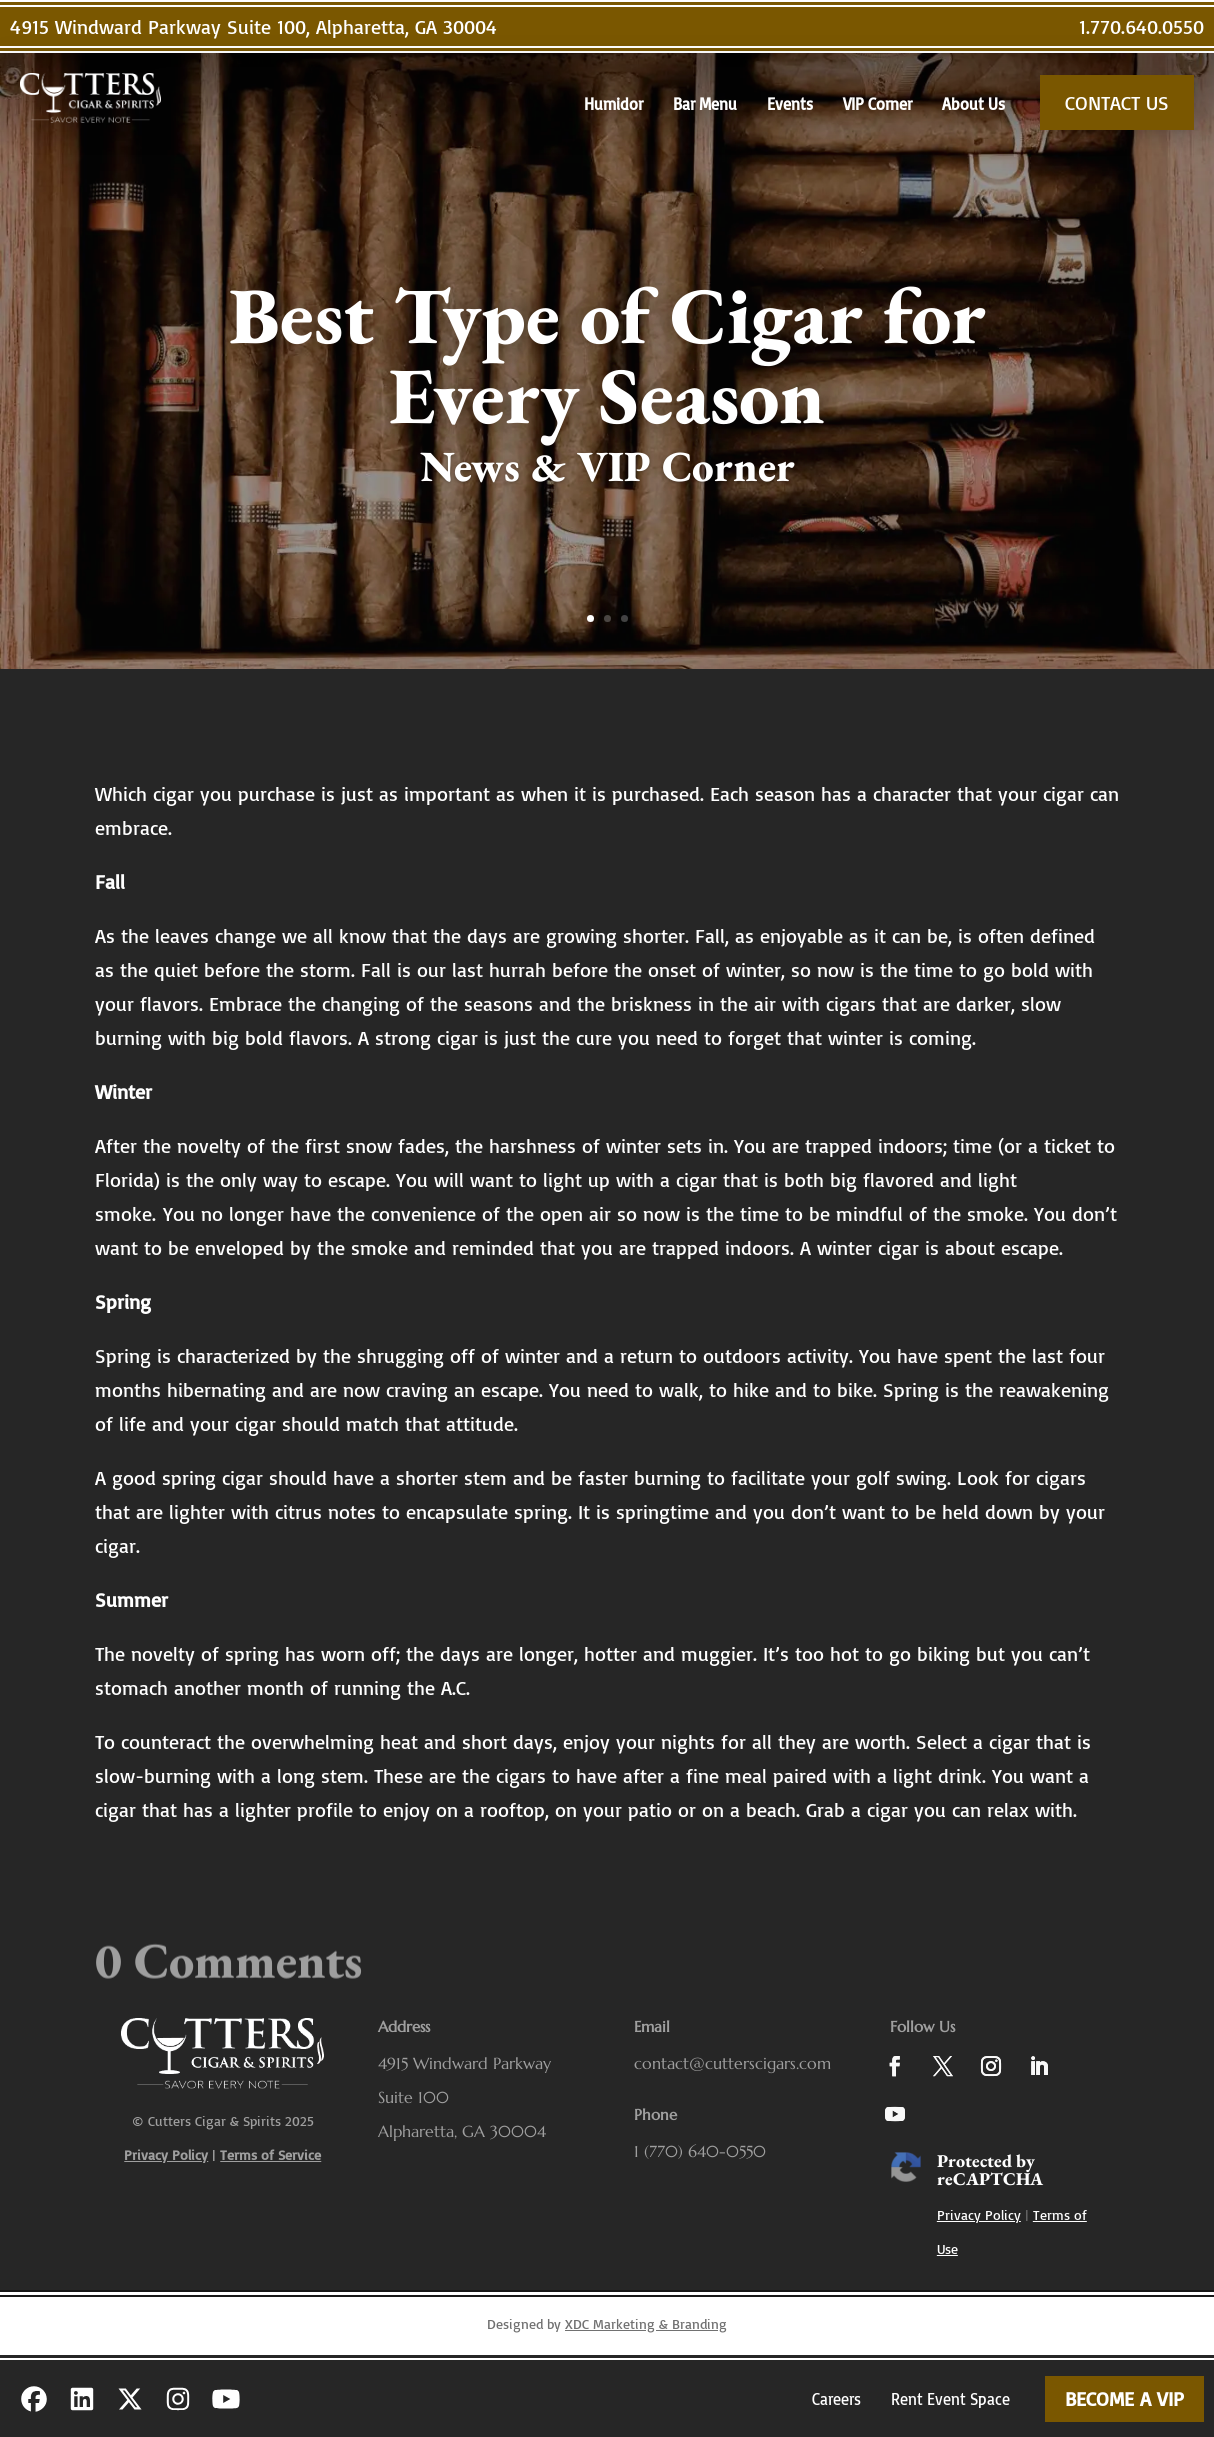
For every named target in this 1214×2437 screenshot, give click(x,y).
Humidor (613, 104)
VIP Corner (877, 104)
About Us (973, 104)
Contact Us (1117, 102)
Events (790, 104)
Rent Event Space (950, 2399)
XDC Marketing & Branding (646, 2323)
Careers (836, 2399)
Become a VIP (1124, 2398)
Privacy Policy (979, 2214)
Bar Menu (705, 104)
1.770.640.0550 (1141, 26)
